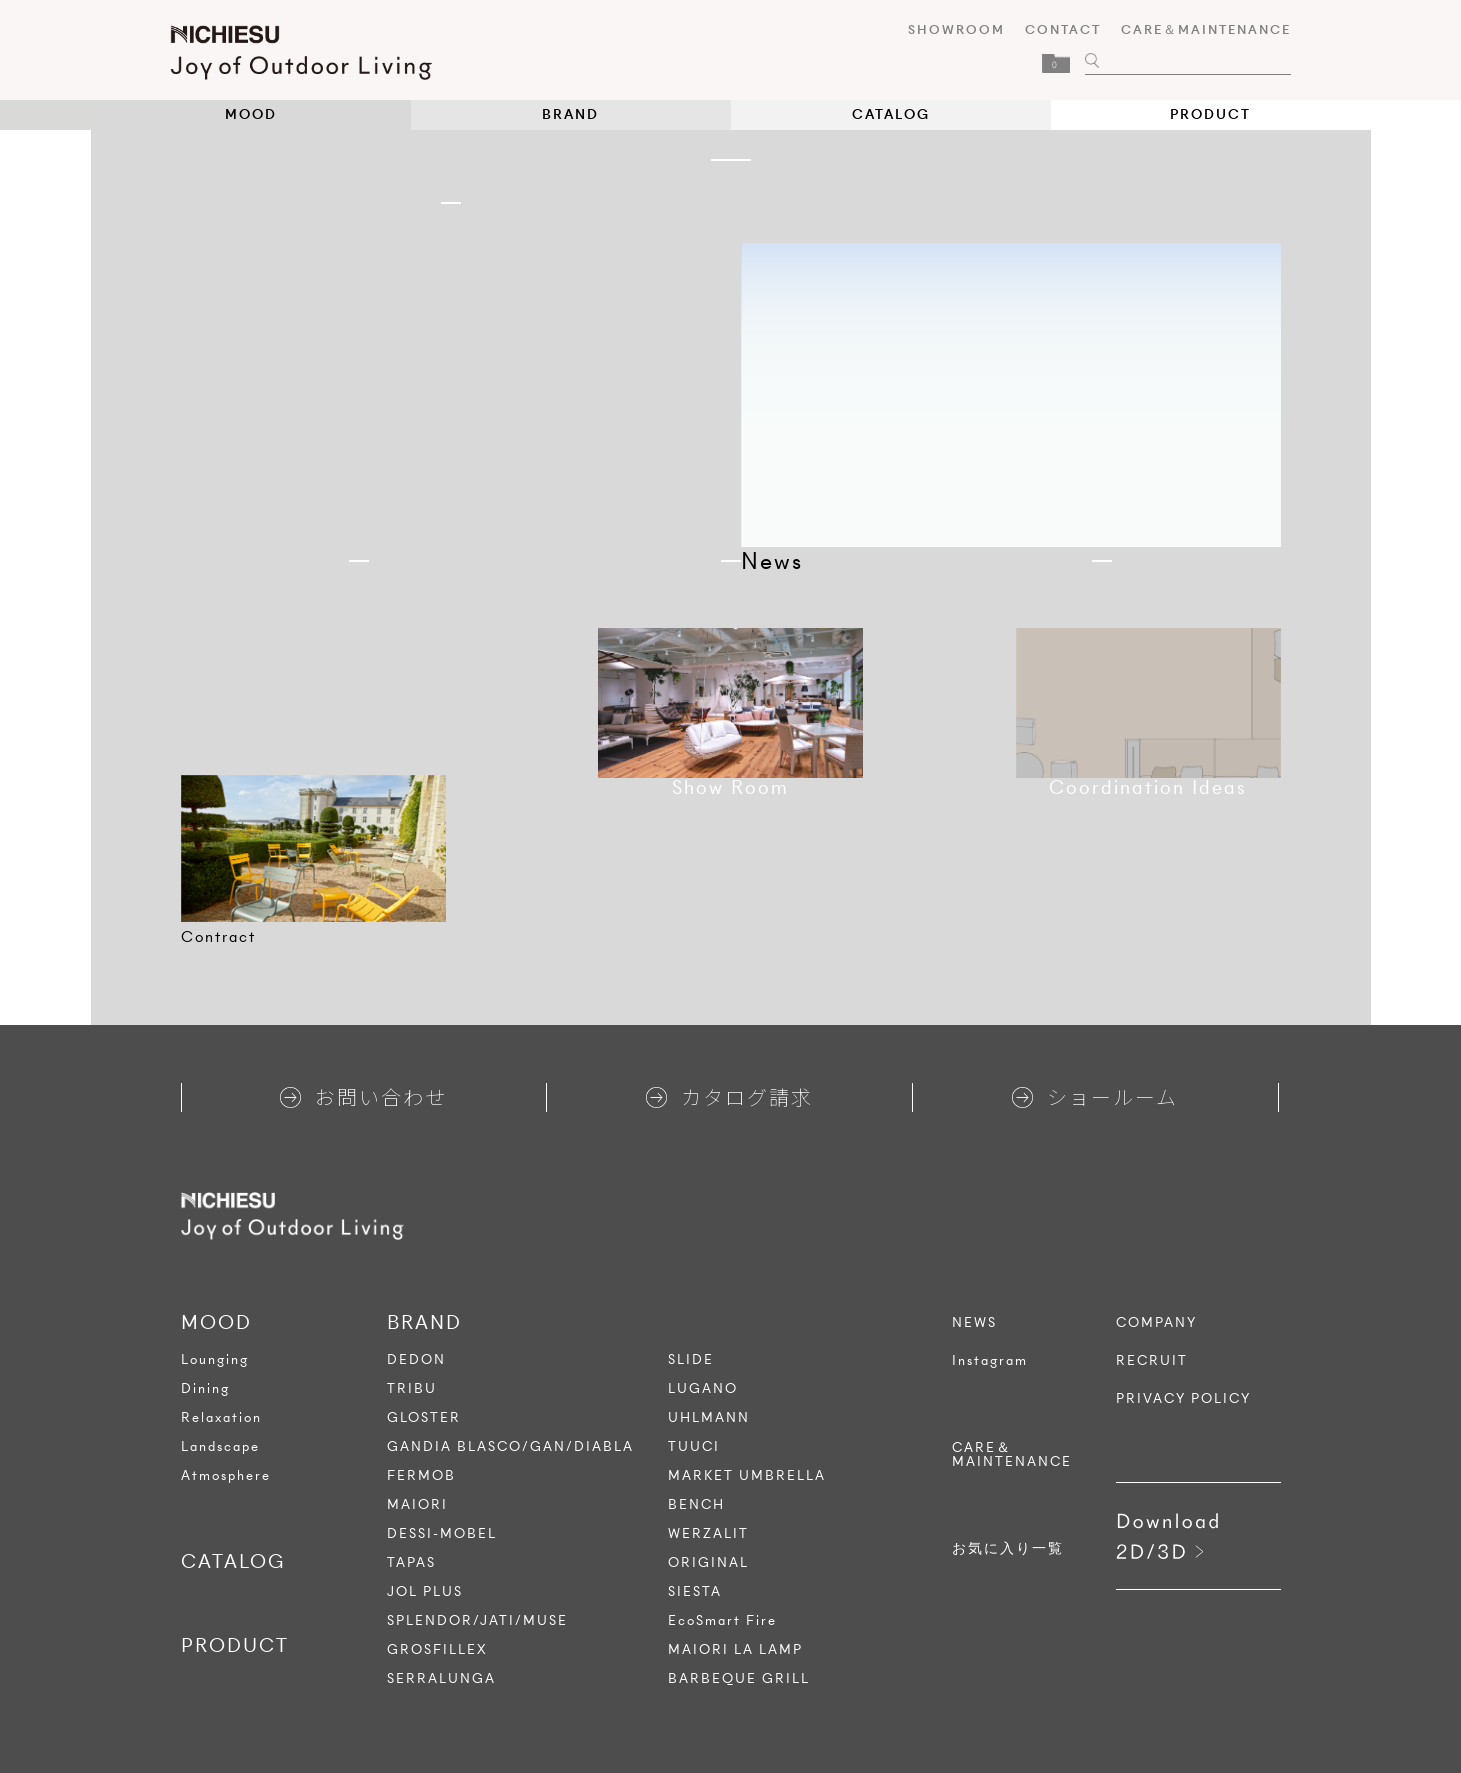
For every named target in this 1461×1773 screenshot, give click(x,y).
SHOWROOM (946, 29)
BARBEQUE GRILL (739, 1678)
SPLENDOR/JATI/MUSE (477, 1620)
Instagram (990, 1361)
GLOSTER (424, 1417)
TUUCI (694, 1446)
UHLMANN (709, 1417)
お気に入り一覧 (1008, 1549)
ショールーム (1095, 1096)
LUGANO (703, 1388)
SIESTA (695, 1591)
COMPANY (1156, 1323)
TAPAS (411, 1562)
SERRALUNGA (441, 1678)
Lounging (215, 1359)
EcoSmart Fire (722, 1620)
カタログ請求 (729, 1096)
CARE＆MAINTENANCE (1196, 29)
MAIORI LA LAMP (735, 1649)
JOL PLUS (425, 1591)
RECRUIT (1152, 1361)
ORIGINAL (708, 1562)
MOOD (251, 114)
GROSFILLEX (437, 1649)
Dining (205, 1388)
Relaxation (221, 1417)
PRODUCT (1210, 114)
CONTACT (1053, 29)
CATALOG (891, 114)
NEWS (974, 1323)
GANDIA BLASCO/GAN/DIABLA (510, 1446)
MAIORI (417, 1504)
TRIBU (412, 1388)
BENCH (696, 1504)
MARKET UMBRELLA (747, 1475)
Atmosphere (226, 1475)
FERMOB (421, 1475)
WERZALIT (708, 1533)
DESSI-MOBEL (442, 1533)
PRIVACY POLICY (1183, 1399)
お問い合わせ (363, 1096)
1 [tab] (731, 160)
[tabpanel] (313, 848)
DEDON (416, 1359)
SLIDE (691, 1359)
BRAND (570, 114)
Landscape (220, 1446)
